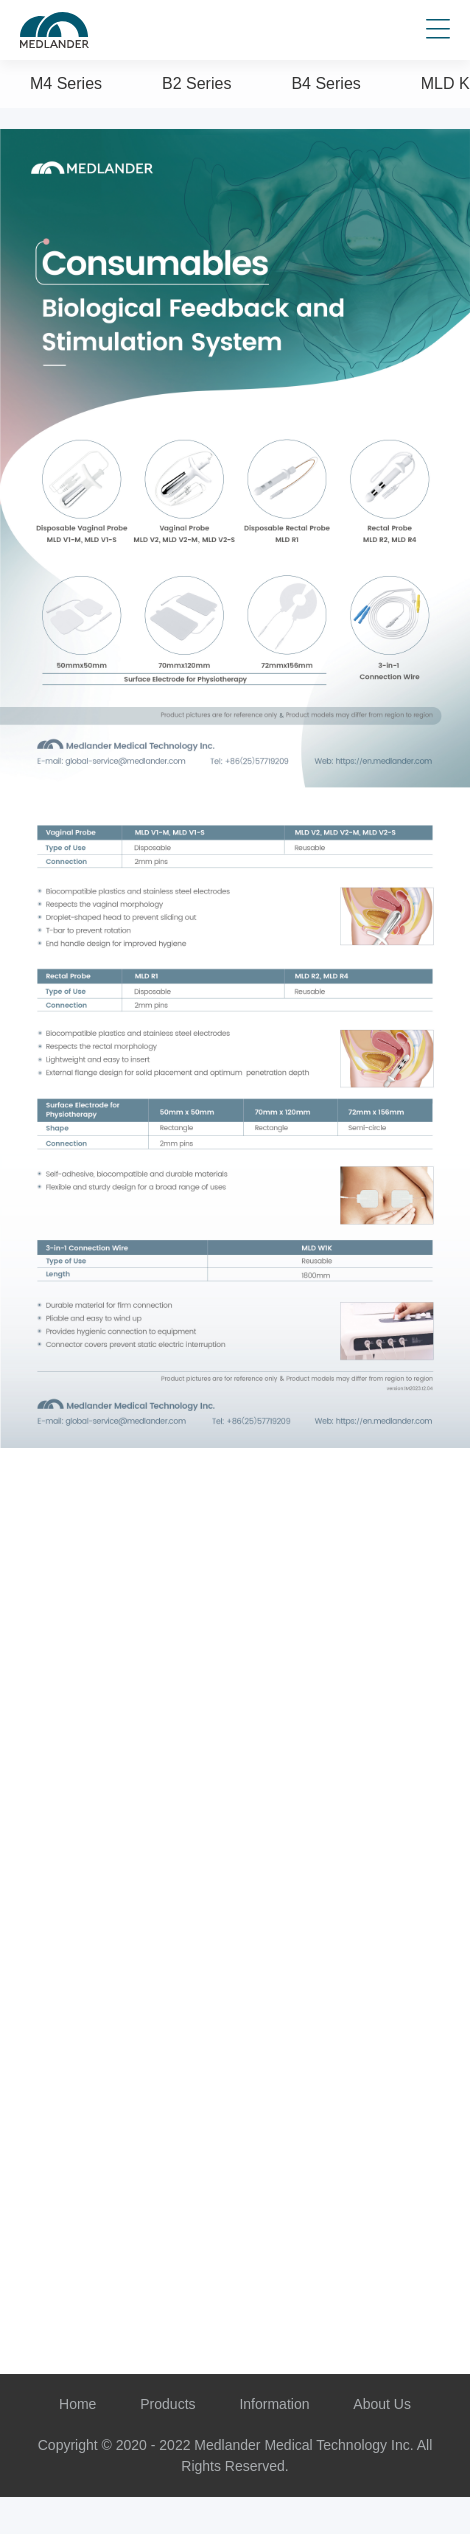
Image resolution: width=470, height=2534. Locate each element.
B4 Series (325, 83)
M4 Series (66, 83)
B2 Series (196, 83)
